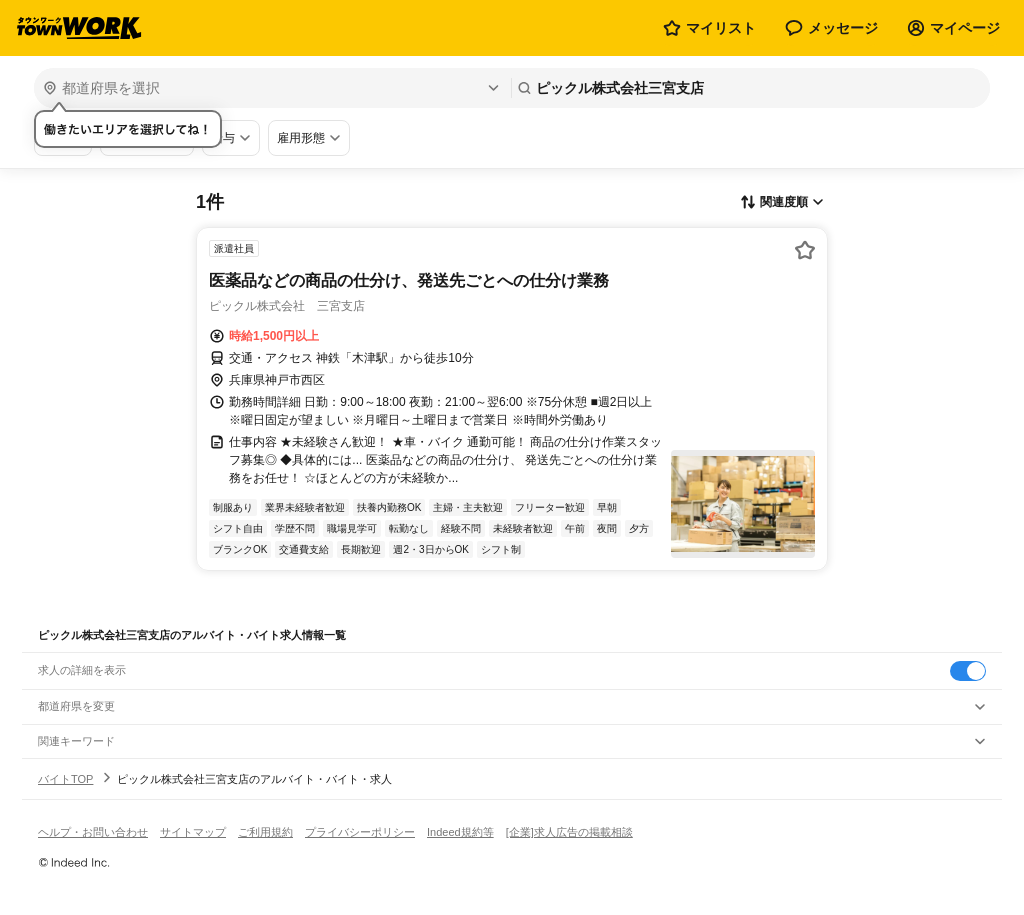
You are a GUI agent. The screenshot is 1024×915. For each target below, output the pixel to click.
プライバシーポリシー (360, 832)
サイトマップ (193, 832)
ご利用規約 (265, 832)
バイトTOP (65, 779)
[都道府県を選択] (270, 88)
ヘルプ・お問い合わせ (93, 832)
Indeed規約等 (460, 832)
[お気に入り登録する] (805, 250)
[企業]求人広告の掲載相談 (569, 832)
